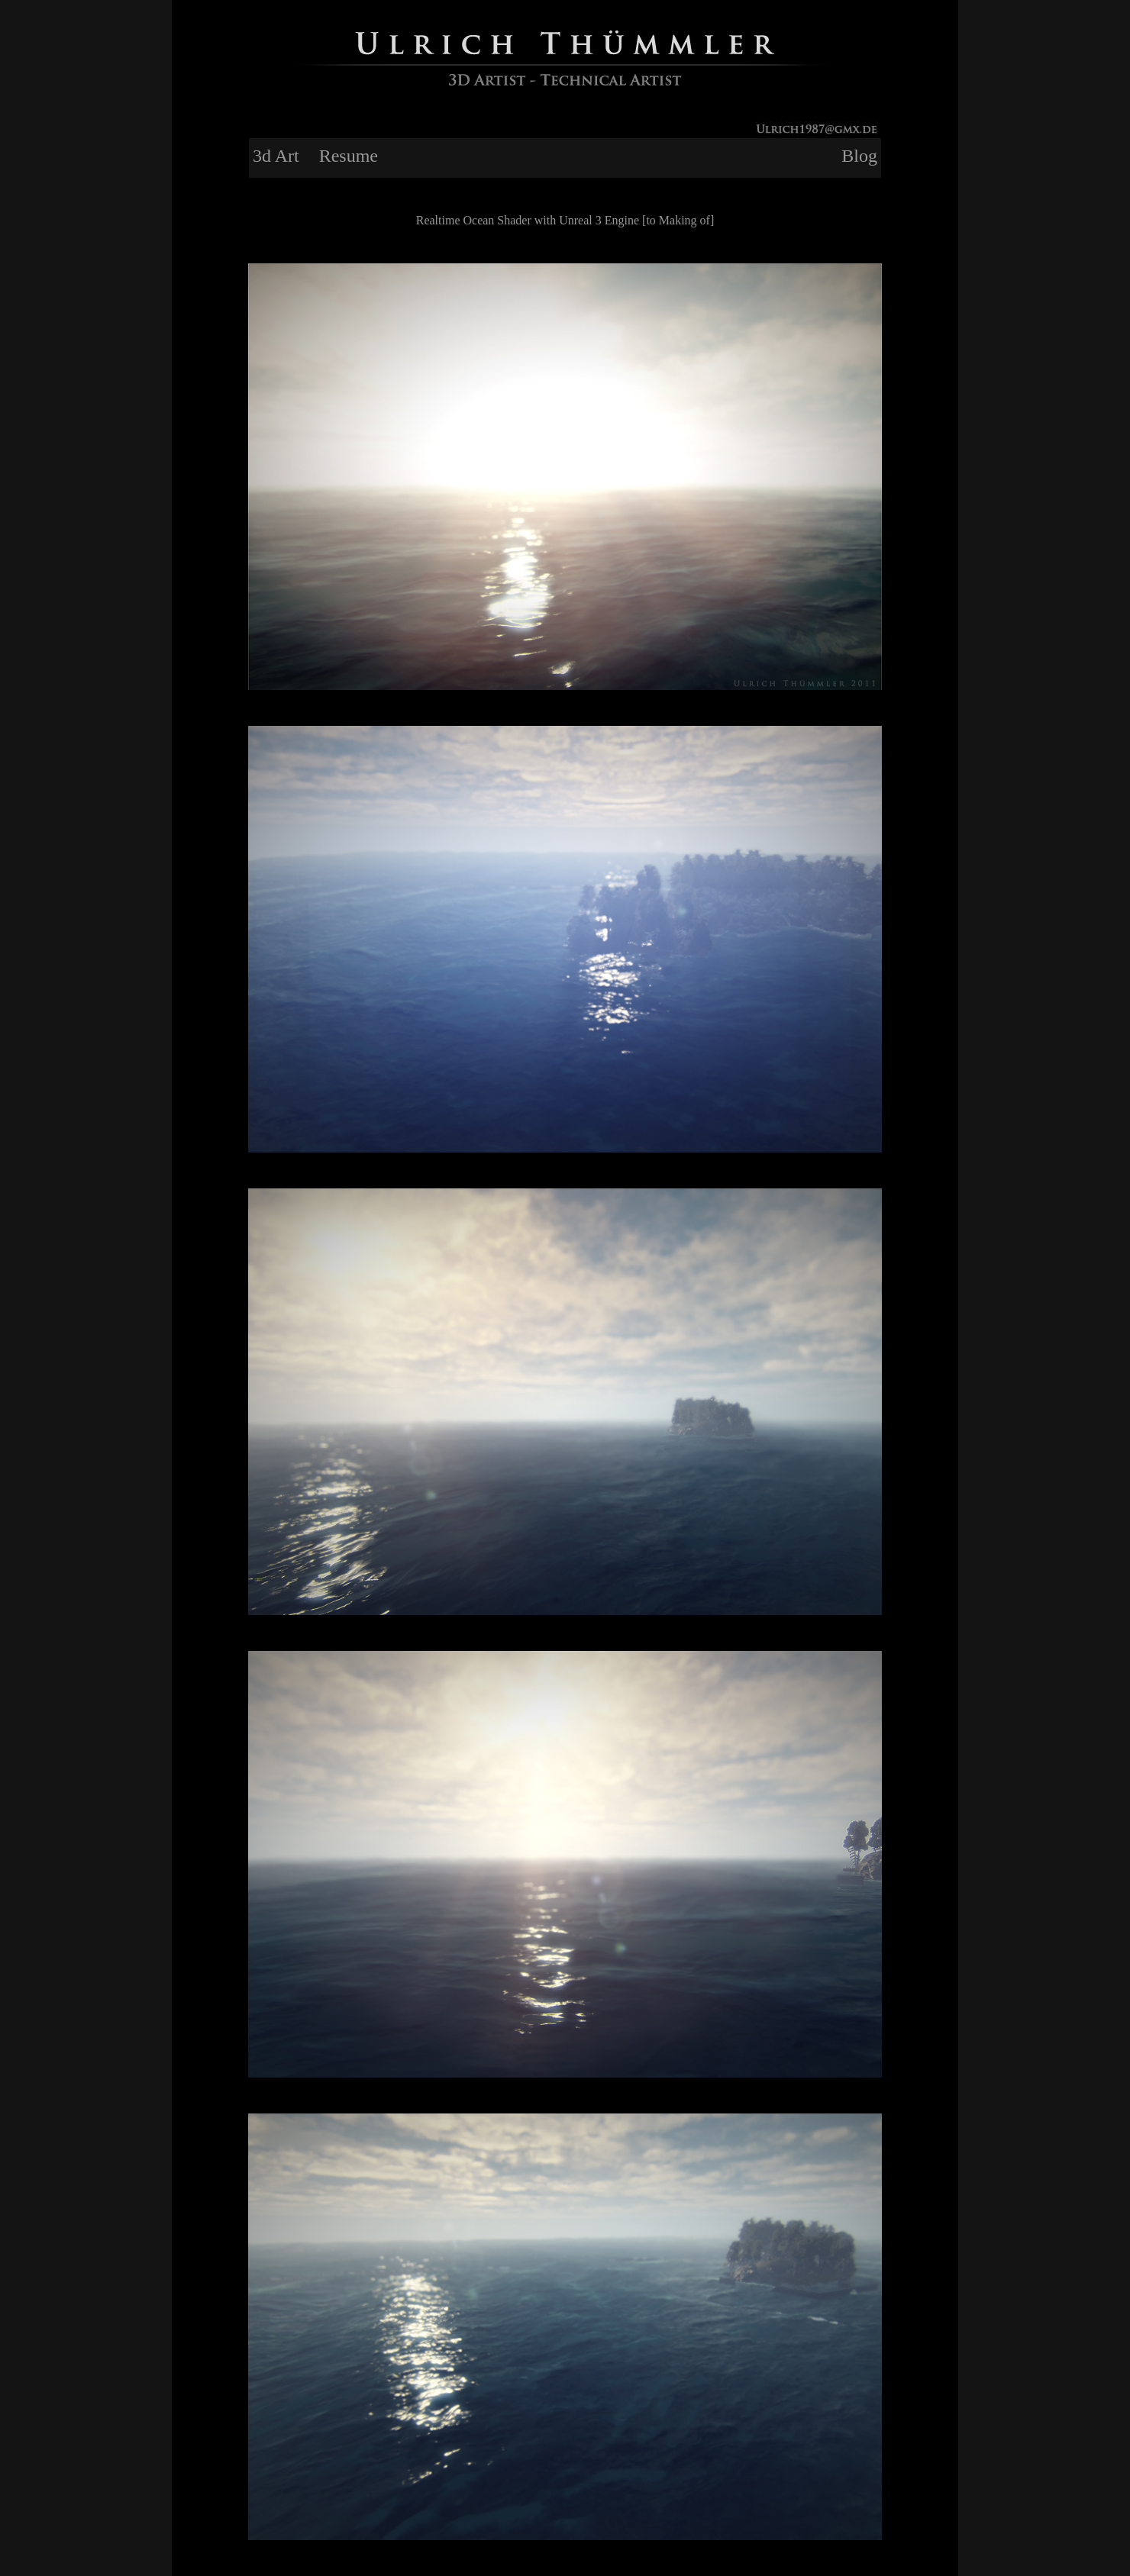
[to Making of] (678, 220)
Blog (859, 156)
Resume (348, 156)
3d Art (276, 156)
